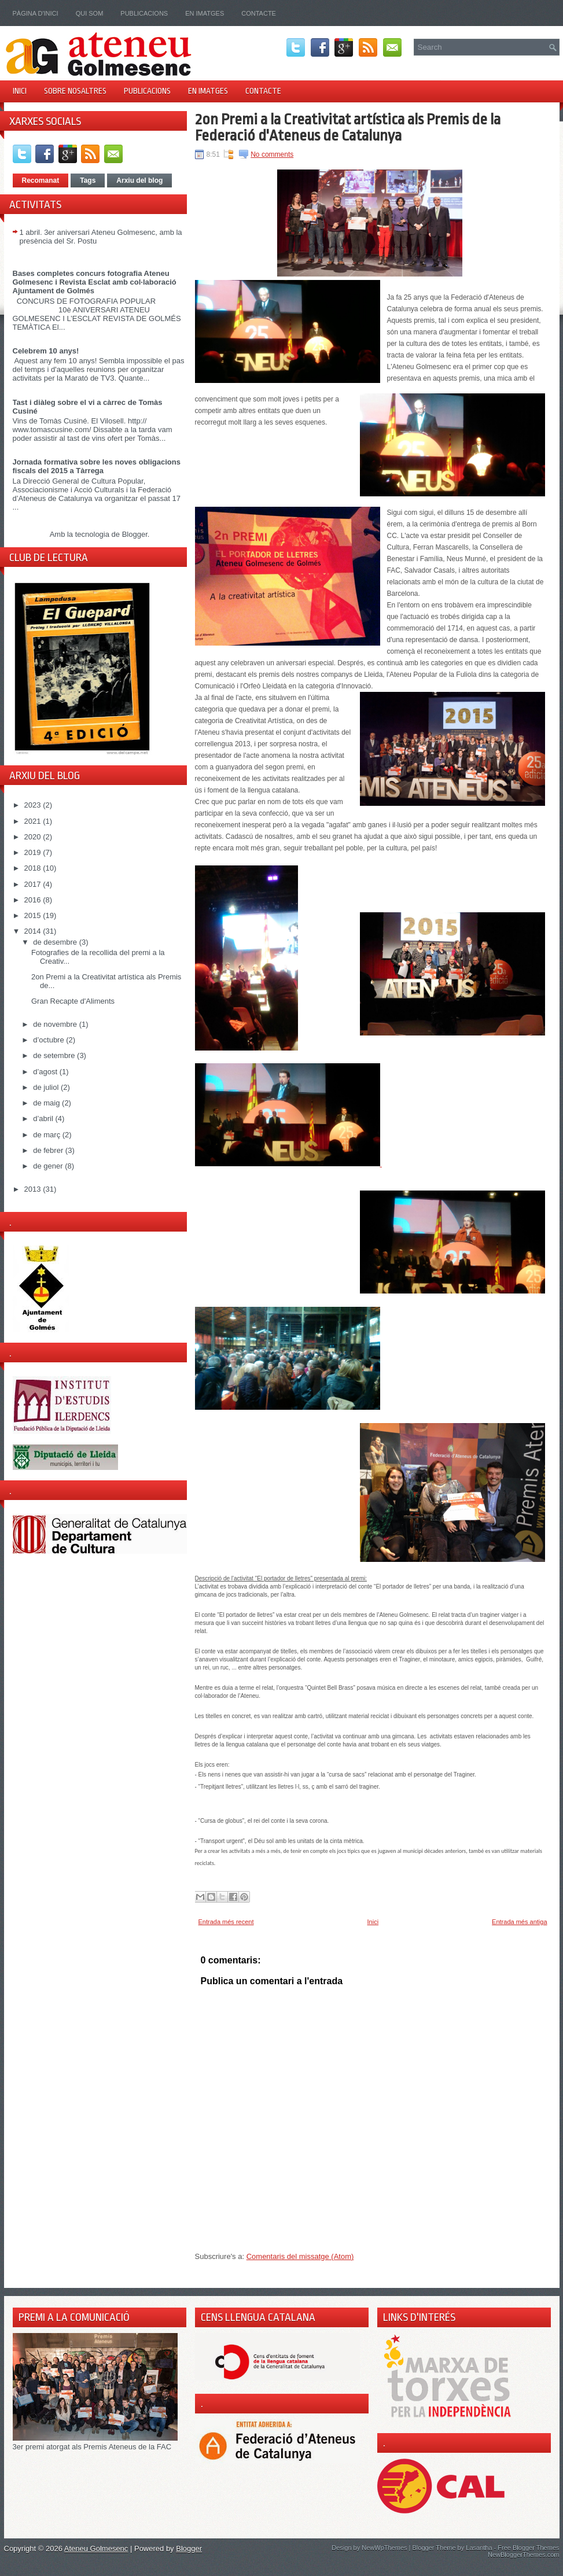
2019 (33, 852)
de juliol (47, 1087)
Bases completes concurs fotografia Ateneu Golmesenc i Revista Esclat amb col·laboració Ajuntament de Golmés (94, 282)
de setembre (55, 1055)
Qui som (90, 13)
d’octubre (49, 1039)
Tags (87, 180)
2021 (33, 821)
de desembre (56, 942)
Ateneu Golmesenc (96, 2548)
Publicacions (144, 13)
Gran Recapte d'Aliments (73, 1001)
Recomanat (41, 180)
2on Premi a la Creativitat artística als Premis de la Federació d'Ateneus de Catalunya (348, 127)
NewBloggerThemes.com (524, 2554)
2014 (33, 931)
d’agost (46, 1071)
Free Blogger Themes (528, 2547)
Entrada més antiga (519, 1921)
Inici (20, 90)
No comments (272, 154)
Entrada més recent (226, 1921)
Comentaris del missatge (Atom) (300, 2256)
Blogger (135, 534)
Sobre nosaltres (75, 90)
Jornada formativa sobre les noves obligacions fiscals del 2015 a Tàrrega (97, 466)
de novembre (56, 1024)
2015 (33, 915)
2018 (33, 868)
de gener (49, 1166)
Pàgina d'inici (35, 13)
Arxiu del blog (139, 180)
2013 (33, 1189)
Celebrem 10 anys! (46, 351)
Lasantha (479, 2547)
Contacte (258, 13)
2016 (33, 899)
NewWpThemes (384, 2547)
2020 (33, 836)
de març (47, 1134)
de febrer (49, 1150)
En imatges (204, 13)
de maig (47, 1103)
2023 (33, 805)
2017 (33, 884)
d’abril (44, 1118)
